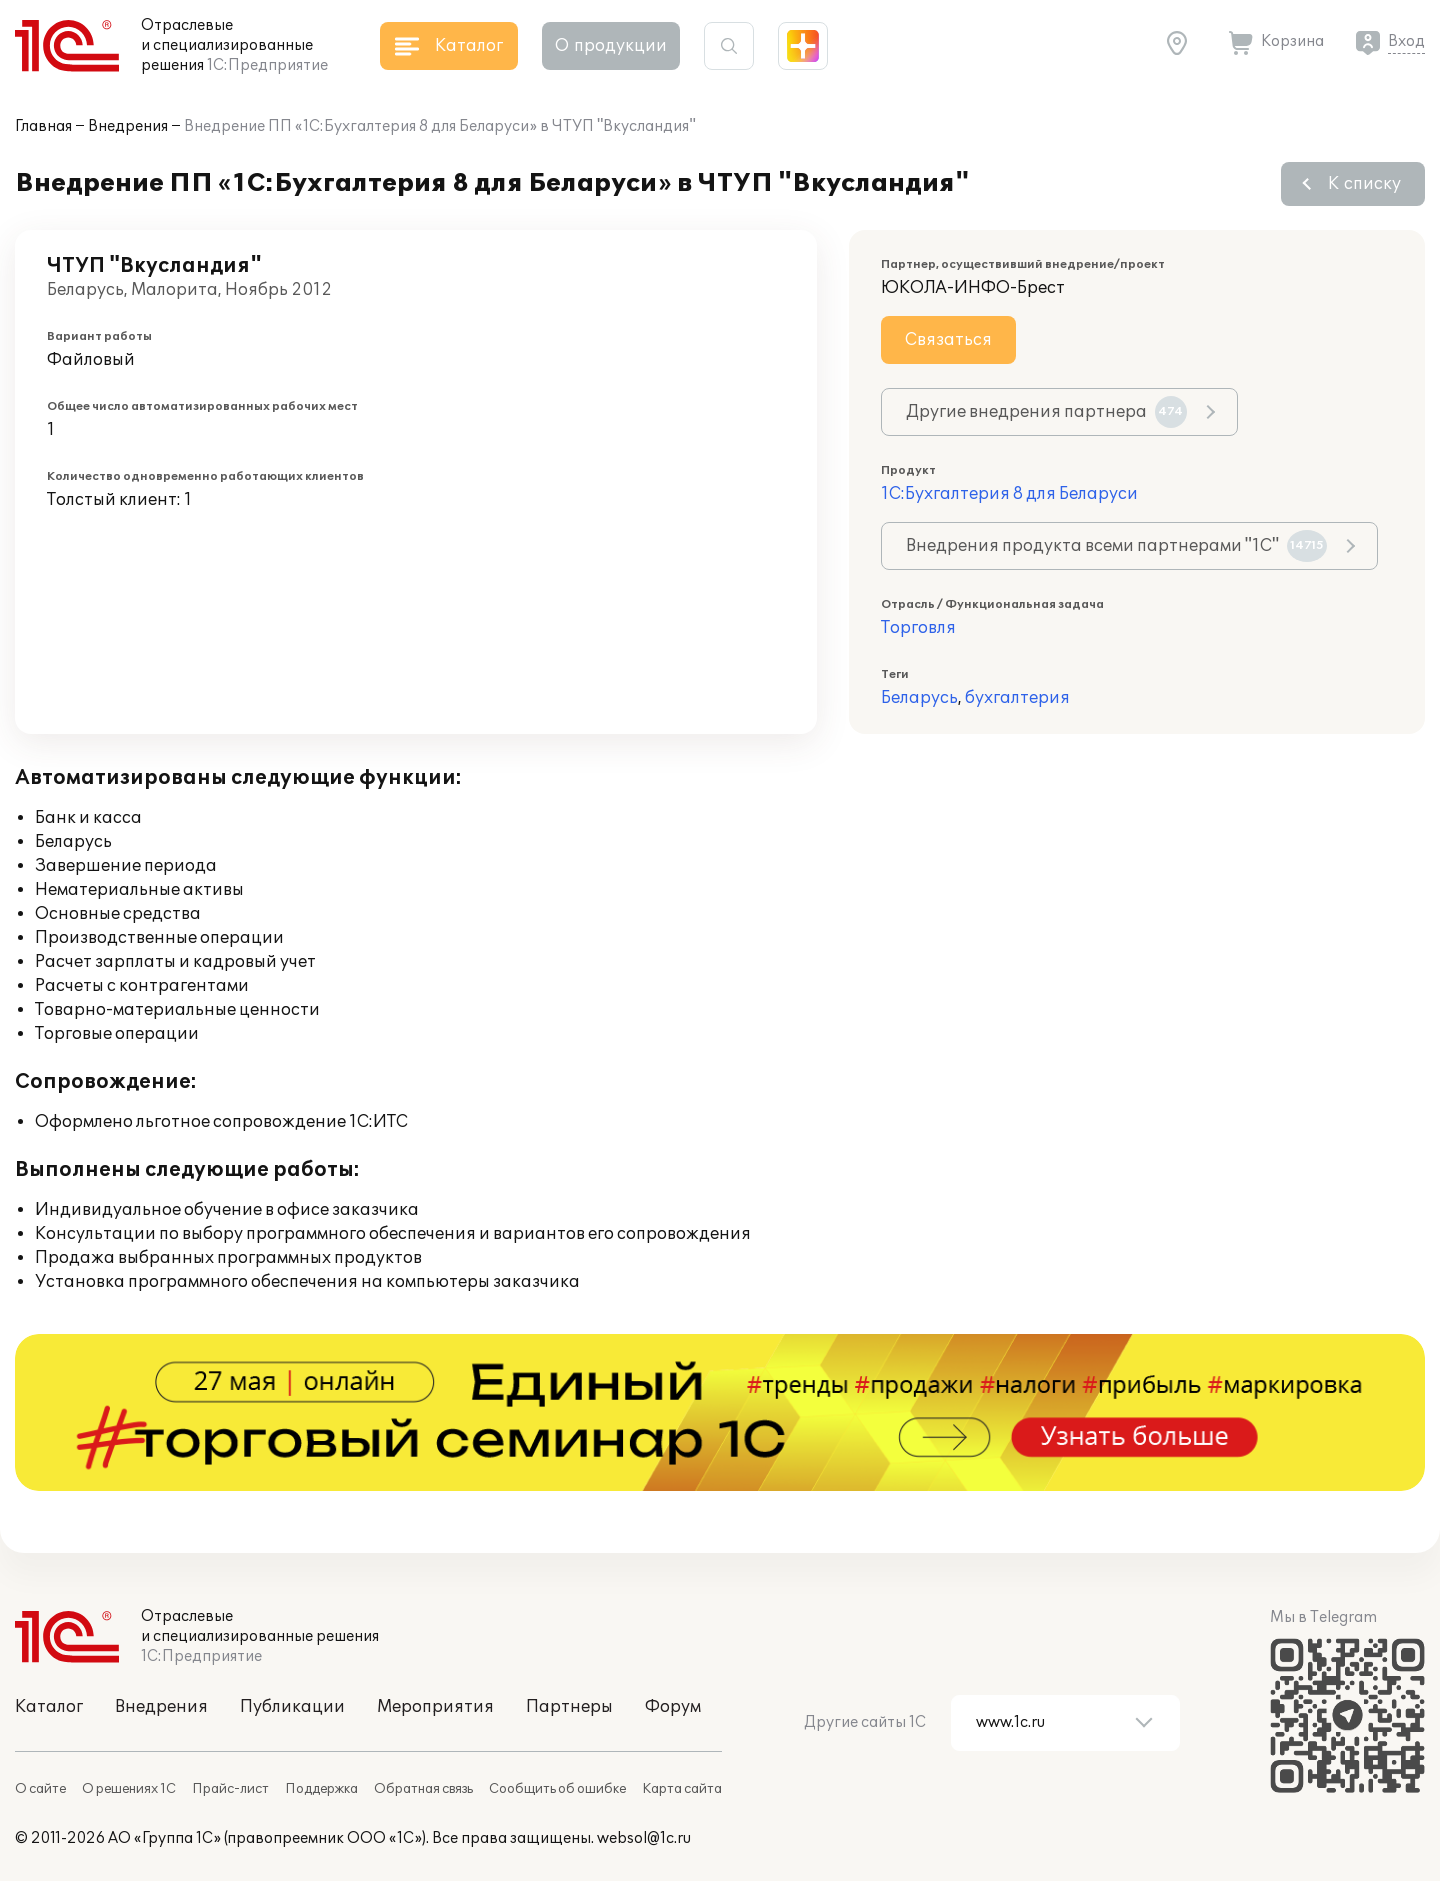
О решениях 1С (129, 1789)
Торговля (918, 628)
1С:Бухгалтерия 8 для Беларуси (1009, 494)
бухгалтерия (1017, 698)
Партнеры (569, 1707)
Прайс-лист (230, 1789)
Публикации (292, 1707)
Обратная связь (423, 1789)
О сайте (40, 1789)
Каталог (49, 1707)
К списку (1364, 184)
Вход (1406, 41)
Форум (673, 1707)
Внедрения (128, 126)
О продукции (611, 46)
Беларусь (919, 698)
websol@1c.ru (644, 1838)
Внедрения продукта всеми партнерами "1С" (1116, 546)
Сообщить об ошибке (557, 1789)
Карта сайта (682, 1789)
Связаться (948, 340)
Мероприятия (435, 1707)
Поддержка (321, 1789)
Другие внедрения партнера (1046, 412)
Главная (43, 126)
